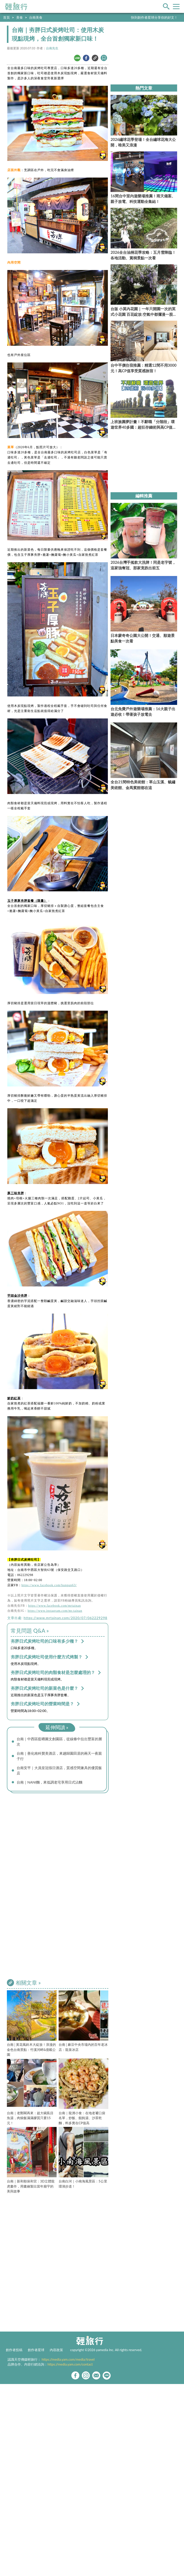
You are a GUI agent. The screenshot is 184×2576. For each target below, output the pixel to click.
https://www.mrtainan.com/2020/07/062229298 (65, 1618)
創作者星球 (36, 2352)
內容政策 (56, 2352)
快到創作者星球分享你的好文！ (154, 17)
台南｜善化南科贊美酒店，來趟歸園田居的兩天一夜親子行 (58, 1757)
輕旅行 (16, 6)
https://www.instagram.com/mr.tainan (55, 1610)
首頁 (6, 17)
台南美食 (35, 17)
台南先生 (52, 48)
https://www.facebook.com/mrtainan (54, 1605)
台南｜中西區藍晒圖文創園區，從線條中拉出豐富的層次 (58, 1742)
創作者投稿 (14, 2352)
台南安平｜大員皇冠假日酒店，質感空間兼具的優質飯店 (58, 1772)
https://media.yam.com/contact (70, 2366)
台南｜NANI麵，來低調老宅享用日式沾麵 (51, 1784)
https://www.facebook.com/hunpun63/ (49, 1585)
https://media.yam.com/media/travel (68, 2361)
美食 (19, 17)
